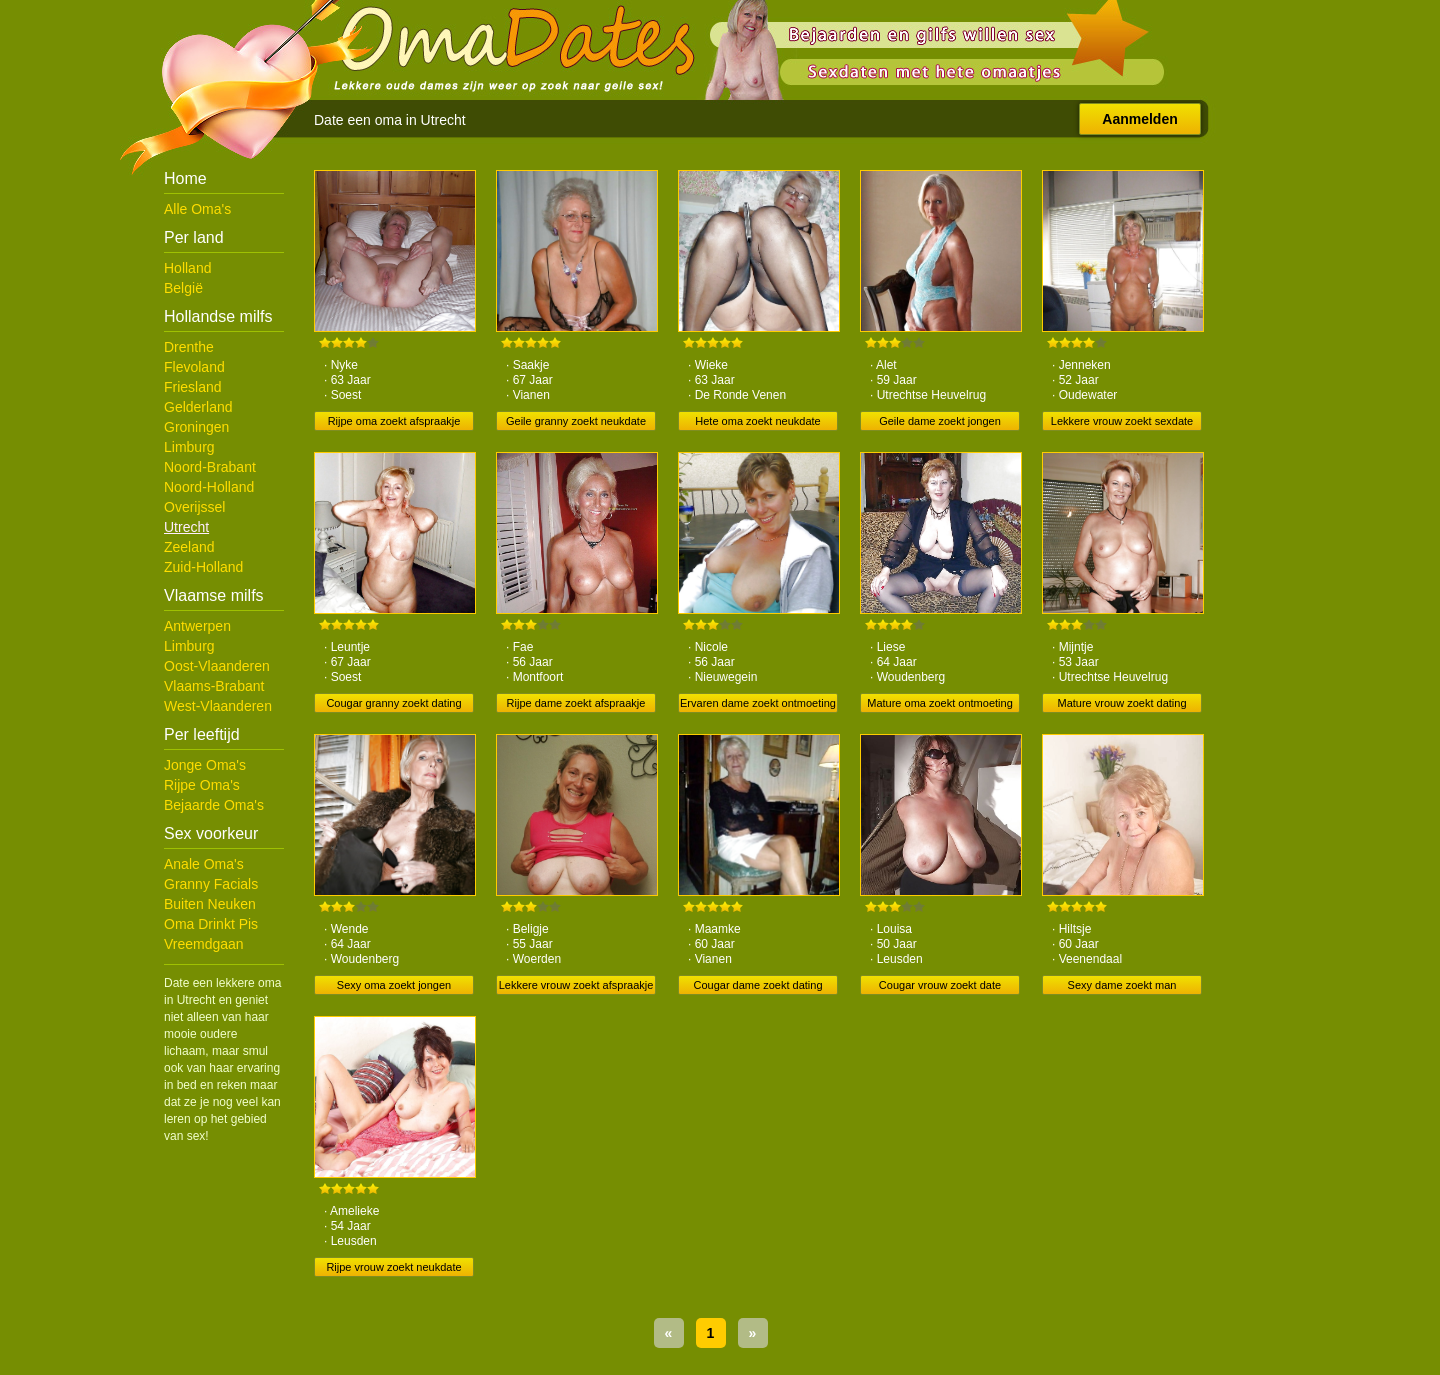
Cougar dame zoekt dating (757, 985)
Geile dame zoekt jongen (940, 421)
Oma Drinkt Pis (211, 924)
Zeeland (189, 547)
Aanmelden (1139, 119)
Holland (187, 268)
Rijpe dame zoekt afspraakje (576, 703)
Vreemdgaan (204, 944)
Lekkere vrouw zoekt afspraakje (576, 985)
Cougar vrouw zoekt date (940, 985)
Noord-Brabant (210, 467)
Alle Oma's (197, 209)
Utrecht (186, 527)
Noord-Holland (209, 487)
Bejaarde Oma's (214, 805)
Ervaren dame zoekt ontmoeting (758, 703)
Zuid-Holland (203, 567)
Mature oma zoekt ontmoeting (940, 703)
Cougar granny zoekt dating (393, 703)
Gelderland (198, 407)
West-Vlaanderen (218, 706)
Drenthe (189, 347)
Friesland (193, 387)
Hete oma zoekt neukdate (757, 421)
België (183, 288)
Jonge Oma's (205, 765)
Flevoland (194, 367)
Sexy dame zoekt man (1122, 985)
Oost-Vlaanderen (217, 666)
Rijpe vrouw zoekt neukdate (393, 1267)
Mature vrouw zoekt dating (1121, 703)
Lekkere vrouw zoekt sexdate (1122, 421)
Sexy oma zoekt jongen (394, 985)
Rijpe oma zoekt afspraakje (394, 421)
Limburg (189, 447)
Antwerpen (197, 626)
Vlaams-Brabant (214, 686)
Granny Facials (211, 884)
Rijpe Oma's (202, 785)
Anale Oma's (204, 864)
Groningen (196, 427)
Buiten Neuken (210, 904)
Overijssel (194, 507)
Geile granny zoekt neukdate (576, 421)
